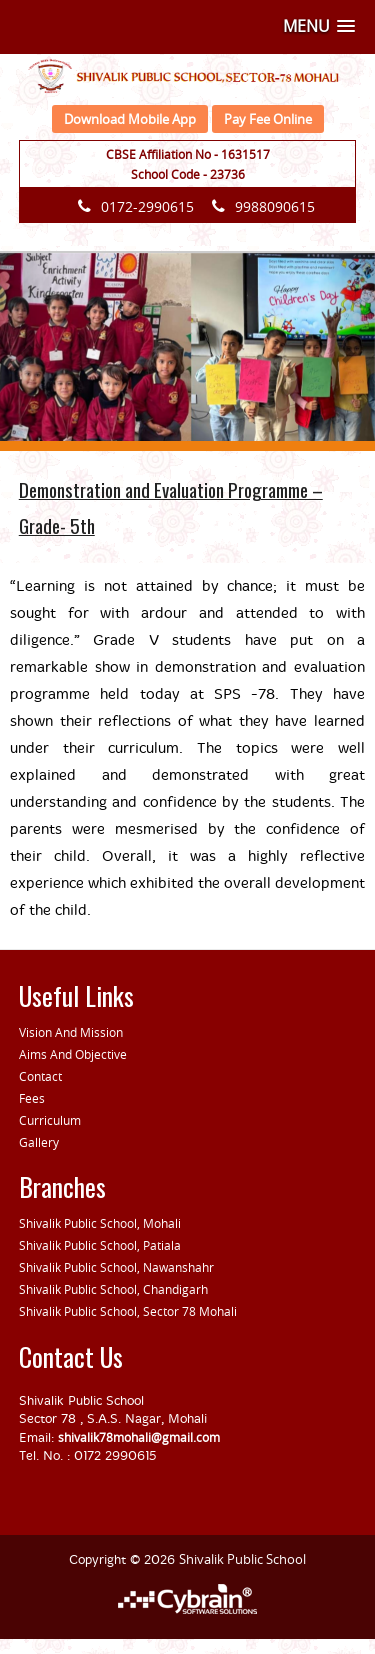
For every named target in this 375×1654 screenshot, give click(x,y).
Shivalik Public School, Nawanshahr (116, 1267)
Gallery (39, 1142)
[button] (319, 26)
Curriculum (50, 1120)
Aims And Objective (73, 1054)
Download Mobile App (130, 119)
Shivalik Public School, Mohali (100, 1223)
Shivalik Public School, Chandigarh (113, 1289)
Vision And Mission (71, 1032)
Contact (40, 1076)
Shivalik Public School (242, 1559)
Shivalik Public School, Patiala (100, 1245)
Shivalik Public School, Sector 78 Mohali (128, 1311)
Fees (32, 1098)
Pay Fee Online (268, 119)
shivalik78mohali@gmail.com (139, 1437)
